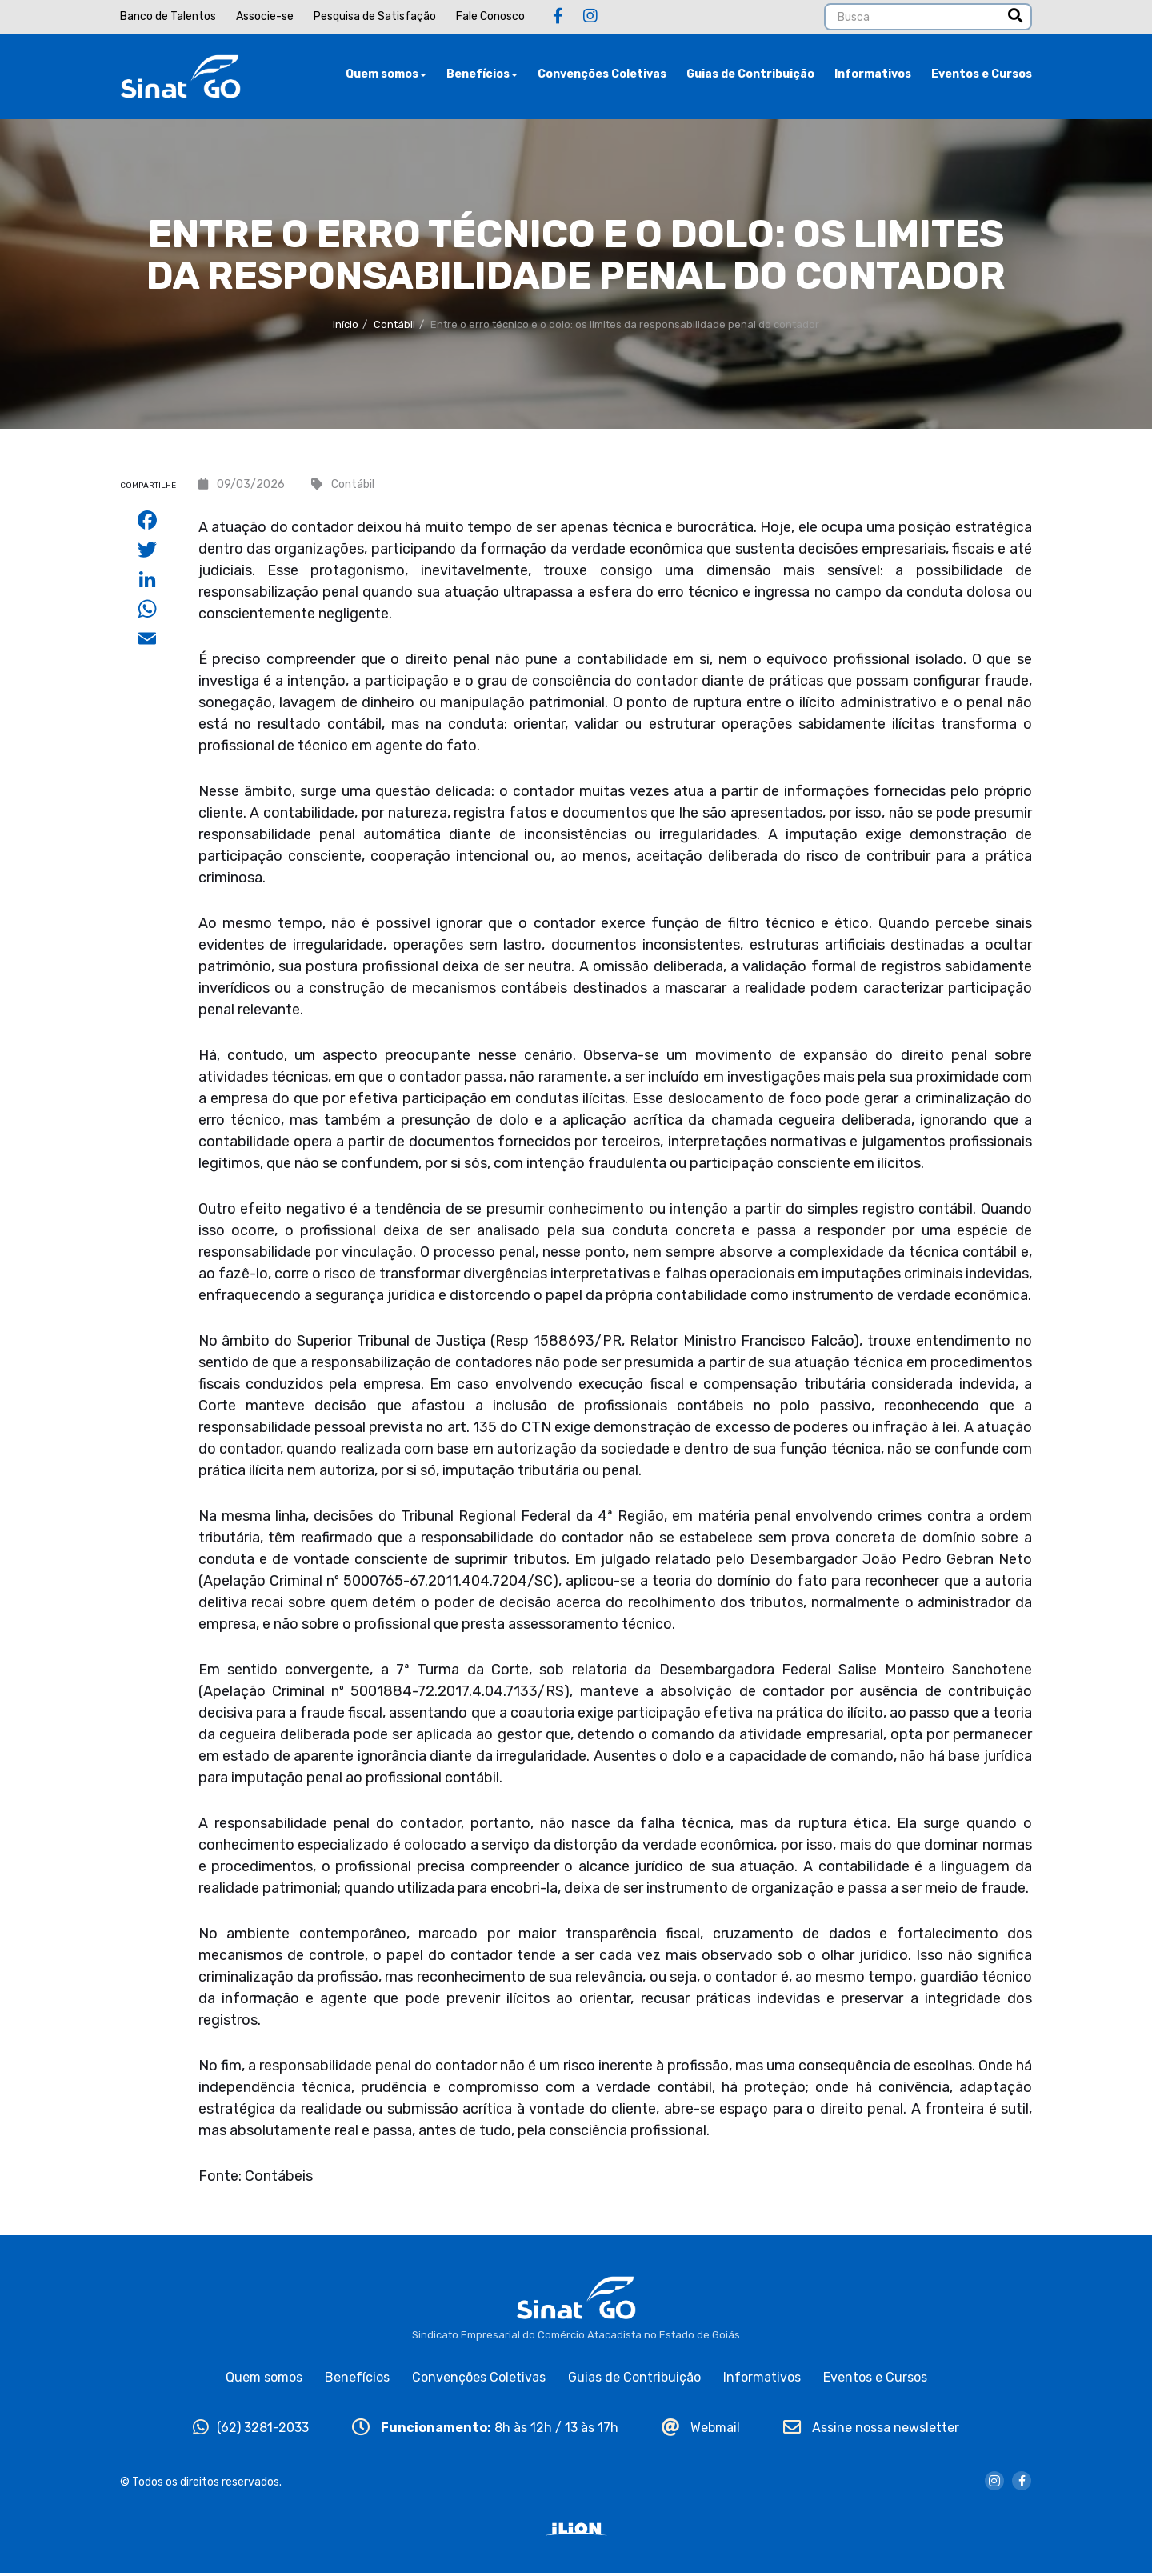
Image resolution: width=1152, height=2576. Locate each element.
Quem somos (386, 75)
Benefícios (482, 75)
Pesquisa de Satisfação (375, 16)
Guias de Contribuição (750, 75)
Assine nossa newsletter (871, 2430)
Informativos (872, 75)
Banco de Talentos (168, 16)
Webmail (701, 2430)
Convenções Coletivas (602, 75)
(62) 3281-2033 (251, 2430)
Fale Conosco (490, 16)
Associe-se (265, 16)
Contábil (394, 328)
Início (345, 328)
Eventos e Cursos (981, 75)
